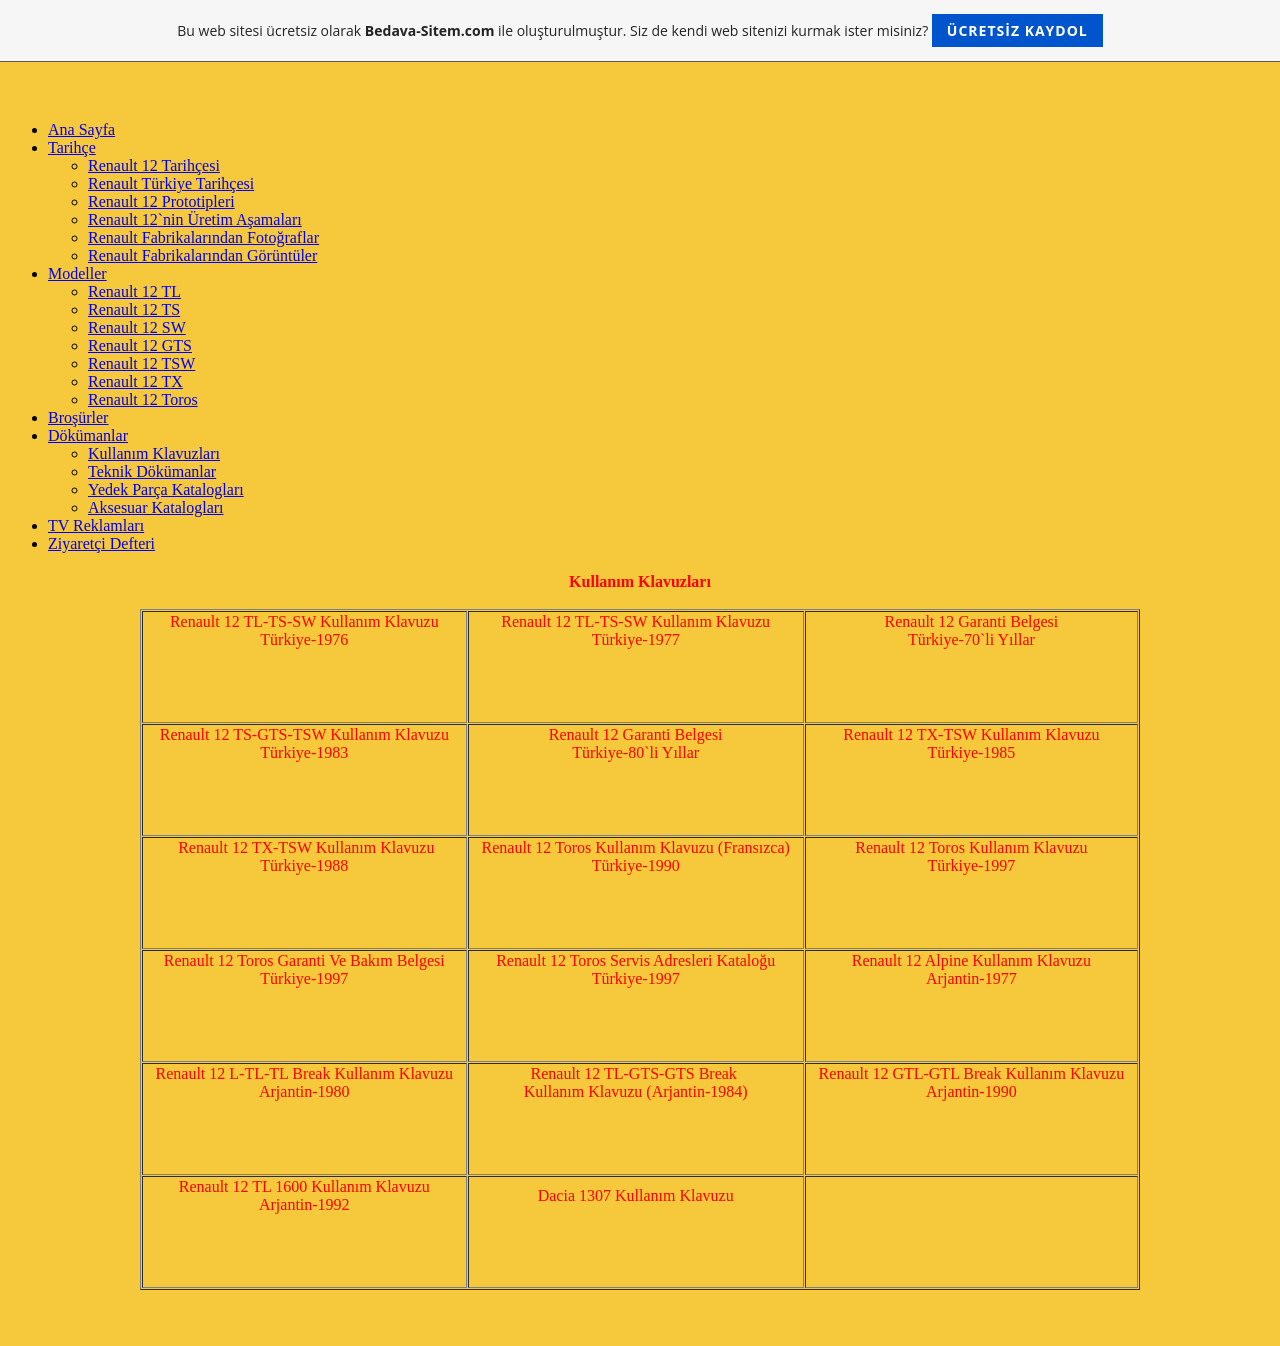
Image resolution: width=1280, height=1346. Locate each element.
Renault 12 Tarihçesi (154, 165)
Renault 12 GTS (140, 345)
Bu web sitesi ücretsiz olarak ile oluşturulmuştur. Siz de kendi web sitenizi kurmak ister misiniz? (639, 30)
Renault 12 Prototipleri (161, 201)
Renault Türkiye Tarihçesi (171, 183)
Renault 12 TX (135, 381)
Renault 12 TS (134, 309)
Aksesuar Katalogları (156, 507)
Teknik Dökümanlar (152, 471)
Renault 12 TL (134, 291)
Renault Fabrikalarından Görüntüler (202, 255)
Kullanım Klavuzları (154, 453)
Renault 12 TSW (141, 363)
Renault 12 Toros (143, 399)
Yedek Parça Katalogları (166, 489)
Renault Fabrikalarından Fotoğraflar (203, 237)
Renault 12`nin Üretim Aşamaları (195, 219)
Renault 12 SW (137, 327)
